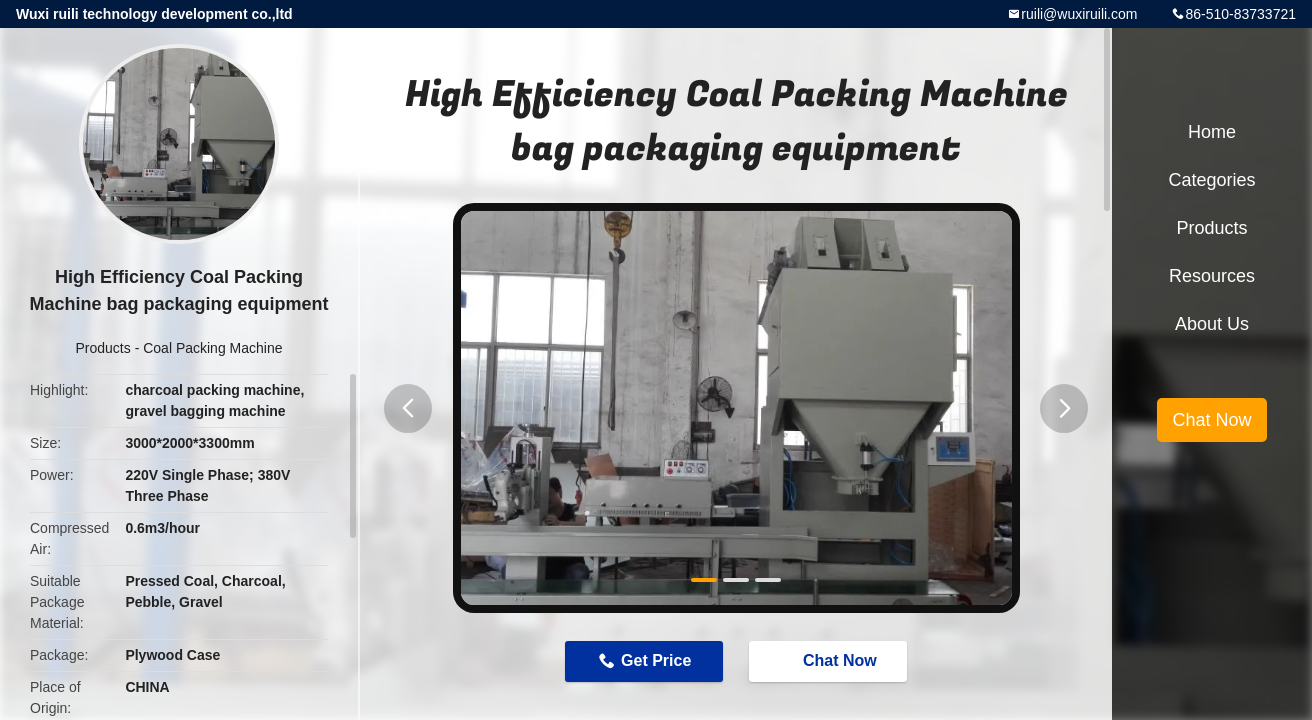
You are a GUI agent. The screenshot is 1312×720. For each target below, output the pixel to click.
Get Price (656, 660)
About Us (1212, 324)
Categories (1211, 180)
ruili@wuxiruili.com (1079, 14)
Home (1212, 132)
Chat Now (830, 660)
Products (103, 348)
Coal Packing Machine (212, 348)
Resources (1212, 276)
